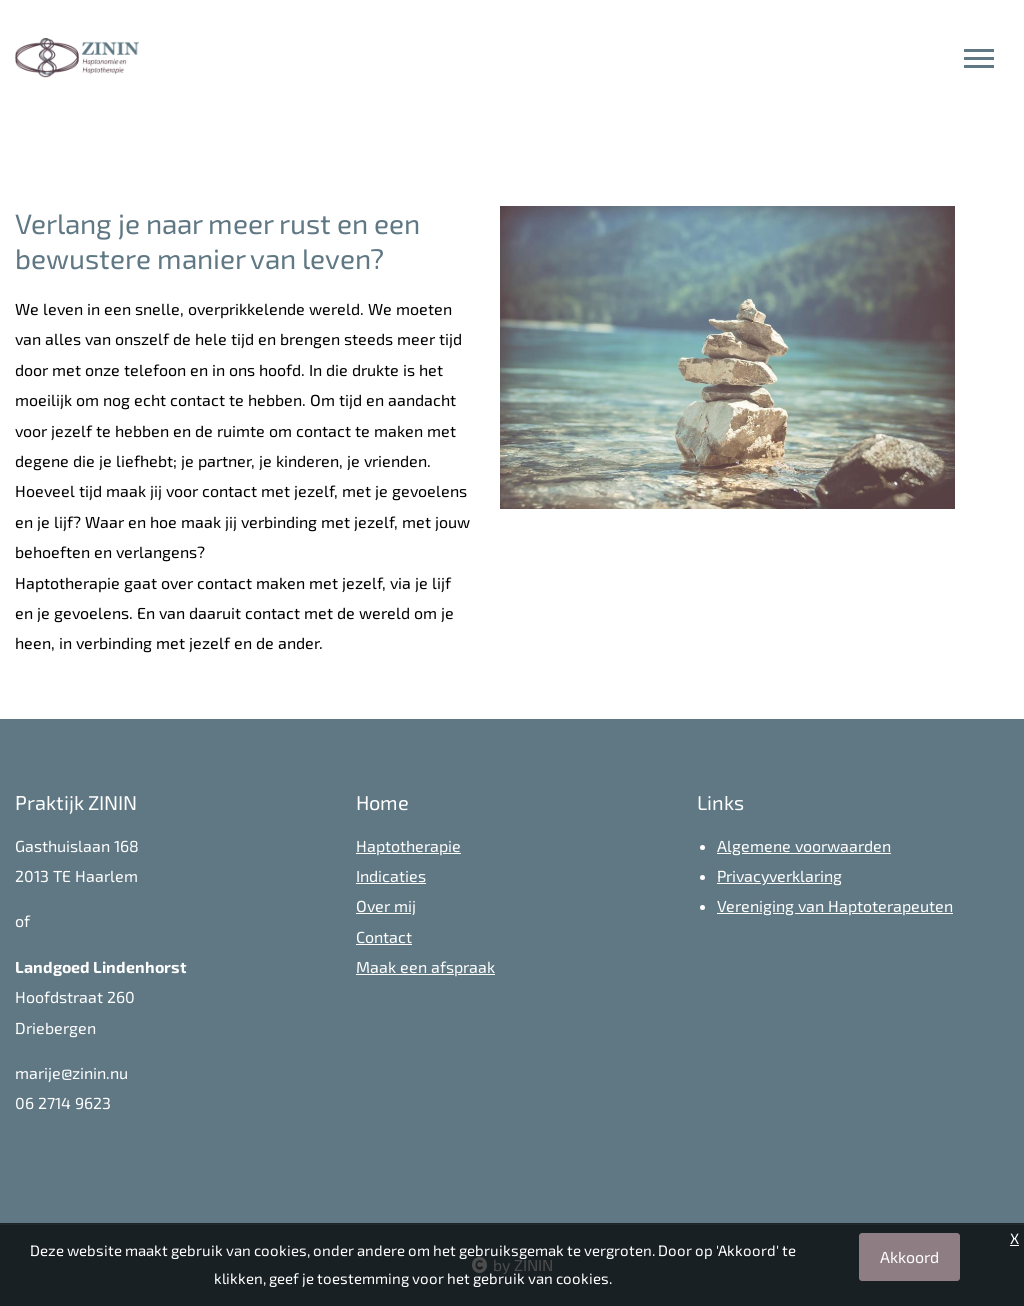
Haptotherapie (408, 845)
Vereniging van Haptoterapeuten (835, 905)
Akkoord (909, 1256)
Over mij (386, 905)
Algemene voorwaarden (804, 845)
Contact (384, 936)
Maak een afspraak (425, 966)
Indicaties (391, 875)
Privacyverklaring (779, 875)
